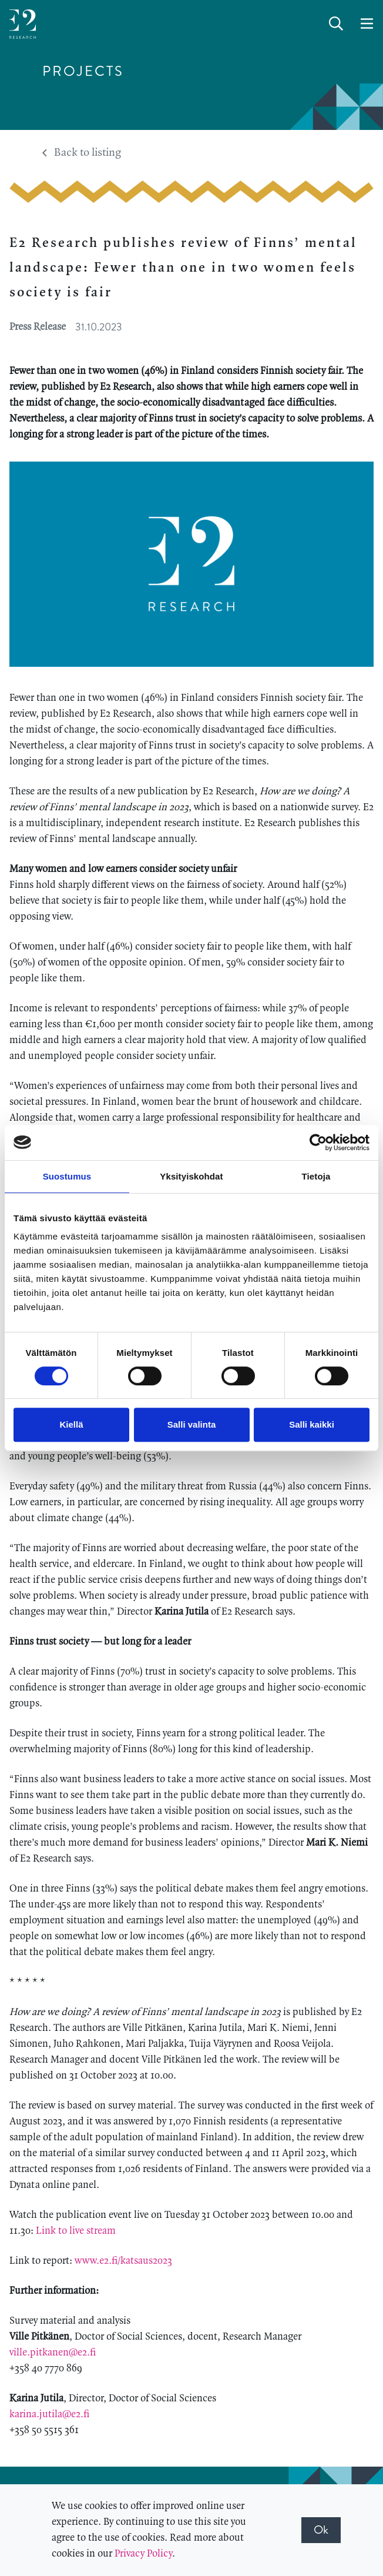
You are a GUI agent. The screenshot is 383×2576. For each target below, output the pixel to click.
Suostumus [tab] (67, 1176)
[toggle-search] (336, 24)
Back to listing (81, 153)
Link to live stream (76, 2231)
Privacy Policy (143, 2553)
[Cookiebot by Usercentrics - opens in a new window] (318, 1142)
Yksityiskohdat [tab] (191, 1176)
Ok (321, 2529)
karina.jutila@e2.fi (50, 2414)
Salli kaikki (311, 1424)
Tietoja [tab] (316, 1176)
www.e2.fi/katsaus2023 (124, 2261)
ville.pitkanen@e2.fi (53, 2352)
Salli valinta (191, 1424)
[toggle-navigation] (367, 24)
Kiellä (71, 1424)
